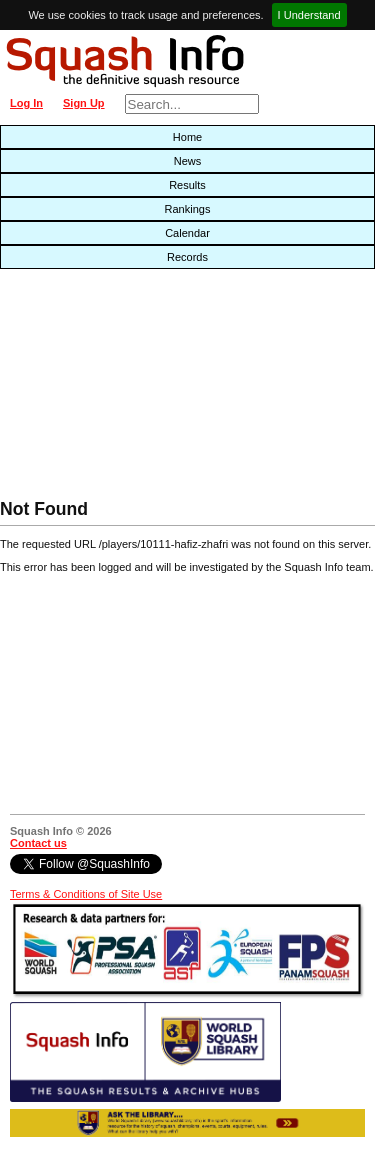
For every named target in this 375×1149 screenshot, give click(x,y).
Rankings (188, 209)
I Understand (309, 15)
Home (187, 137)
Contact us (38, 843)
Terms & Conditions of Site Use (86, 894)
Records (187, 257)
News (188, 161)
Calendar (187, 233)
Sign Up (84, 103)
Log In (26, 103)
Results (187, 185)
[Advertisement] (120, 389)
